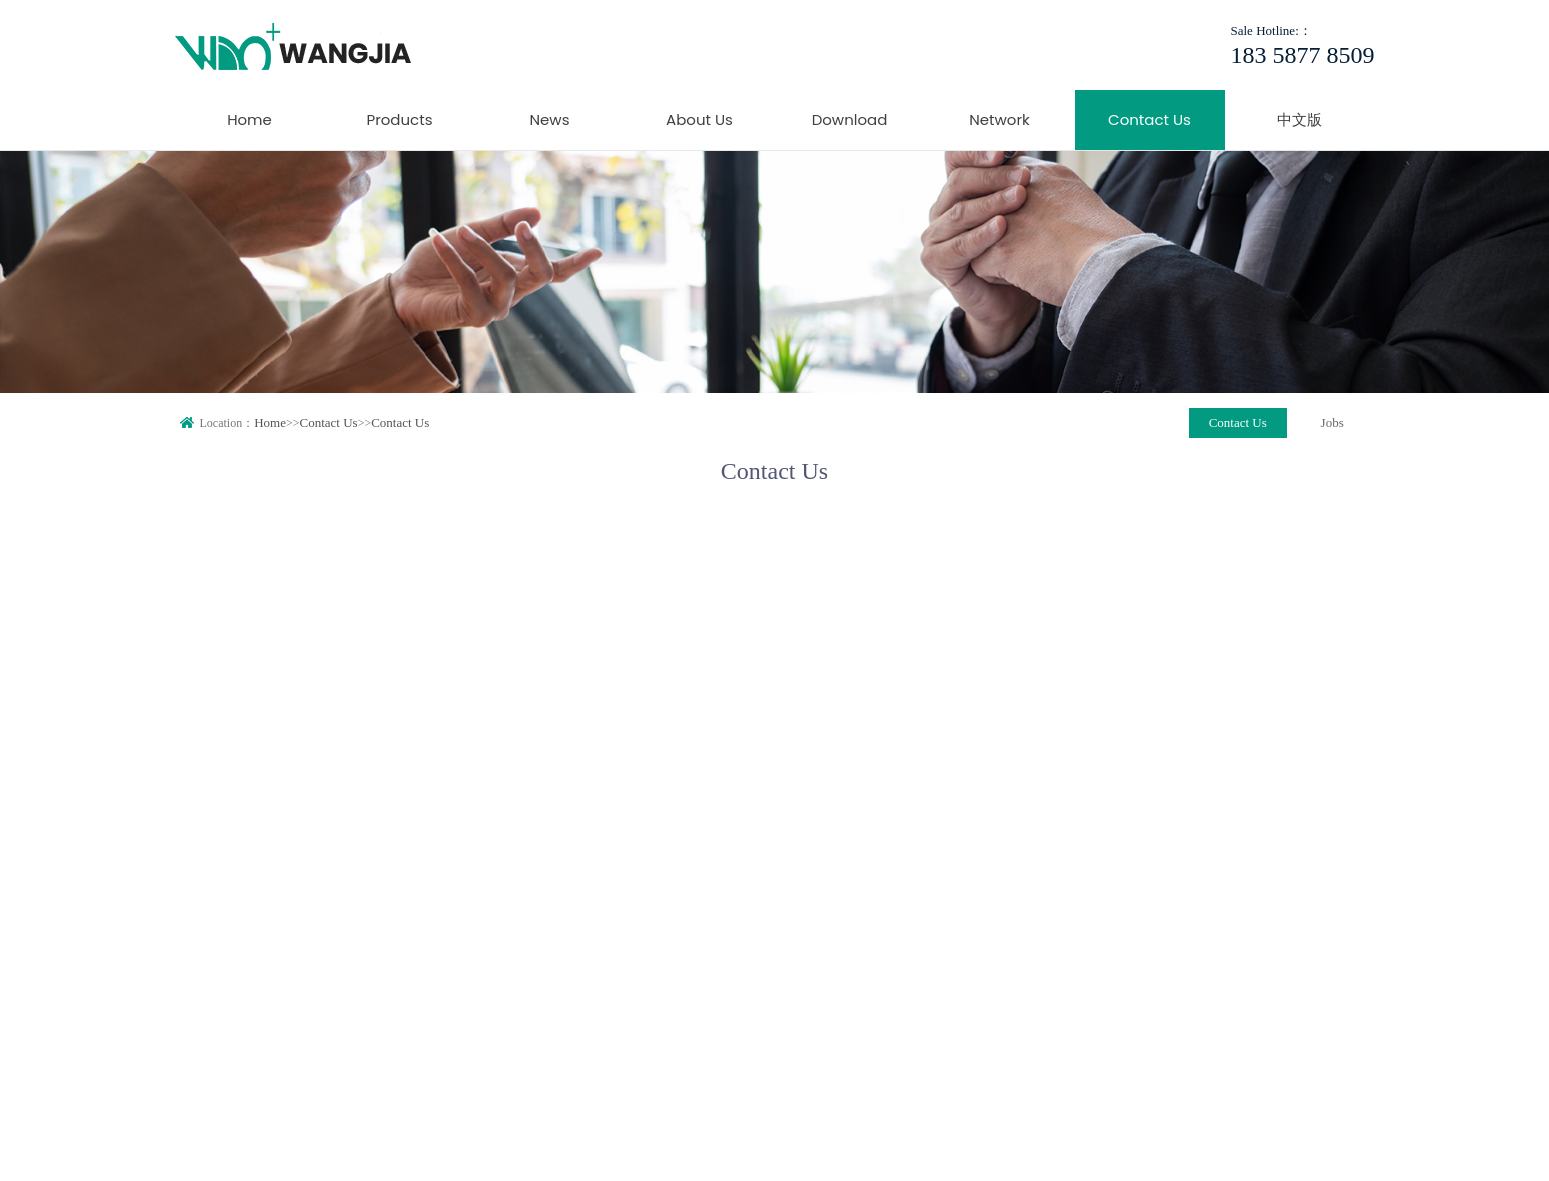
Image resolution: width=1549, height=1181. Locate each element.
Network (999, 119)
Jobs (1332, 422)
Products (399, 119)
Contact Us (1149, 119)
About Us (699, 119)
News (550, 119)
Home (249, 119)
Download (850, 119)
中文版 (1299, 119)
